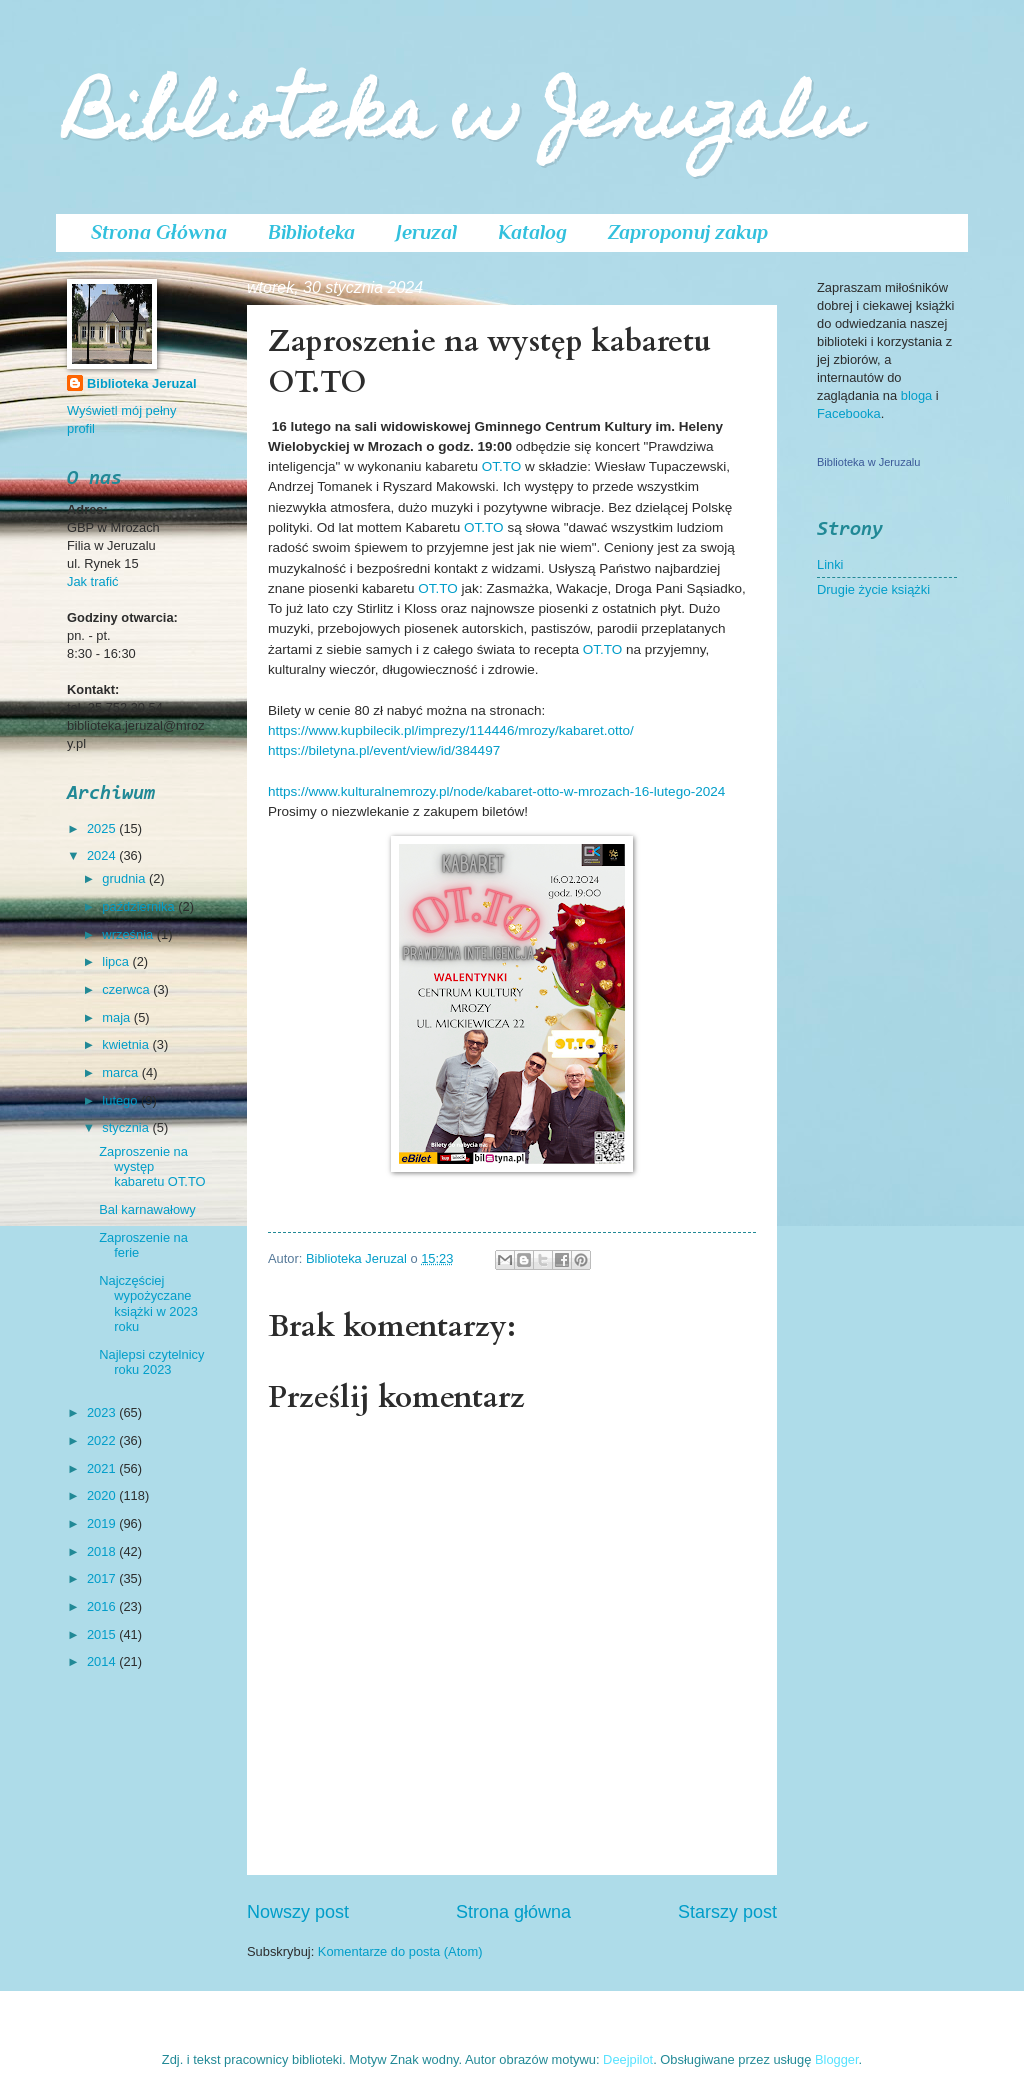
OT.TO (502, 466)
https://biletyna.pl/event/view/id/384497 (384, 750)
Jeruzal (426, 232)
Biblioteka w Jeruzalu (463, 121)
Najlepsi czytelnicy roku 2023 (151, 1362)
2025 (103, 828)
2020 (103, 1495)
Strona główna (513, 1912)
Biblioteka (311, 232)
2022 (103, 1440)
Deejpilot (628, 2059)
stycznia (127, 1127)
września (129, 934)
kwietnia (127, 1044)
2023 (103, 1412)
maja (117, 1017)
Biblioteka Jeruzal (141, 383)
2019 (103, 1523)
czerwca (127, 989)
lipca (117, 961)
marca (121, 1072)
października (140, 906)
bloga (918, 395)
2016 (103, 1606)
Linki (830, 564)
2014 (103, 1661)
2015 (103, 1634)
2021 (103, 1468)
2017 (103, 1578)
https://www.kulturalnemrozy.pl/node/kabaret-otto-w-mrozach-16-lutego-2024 (496, 791)
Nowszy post (298, 1912)
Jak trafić (93, 581)
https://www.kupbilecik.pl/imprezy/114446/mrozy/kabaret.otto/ (451, 730)
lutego (121, 1100)
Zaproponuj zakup (688, 232)
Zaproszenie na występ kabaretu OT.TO (152, 1167)
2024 (103, 855)
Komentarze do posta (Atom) (400, 1951)
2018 (103, 1551)
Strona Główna (159, 232)
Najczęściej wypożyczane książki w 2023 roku (148, 1303)
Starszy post (727, 1912)
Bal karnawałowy (147, 1209)
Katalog (532, 232)
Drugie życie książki (873, 589)
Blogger (837, 2059)
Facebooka (849, 413)
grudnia (125, 878)
